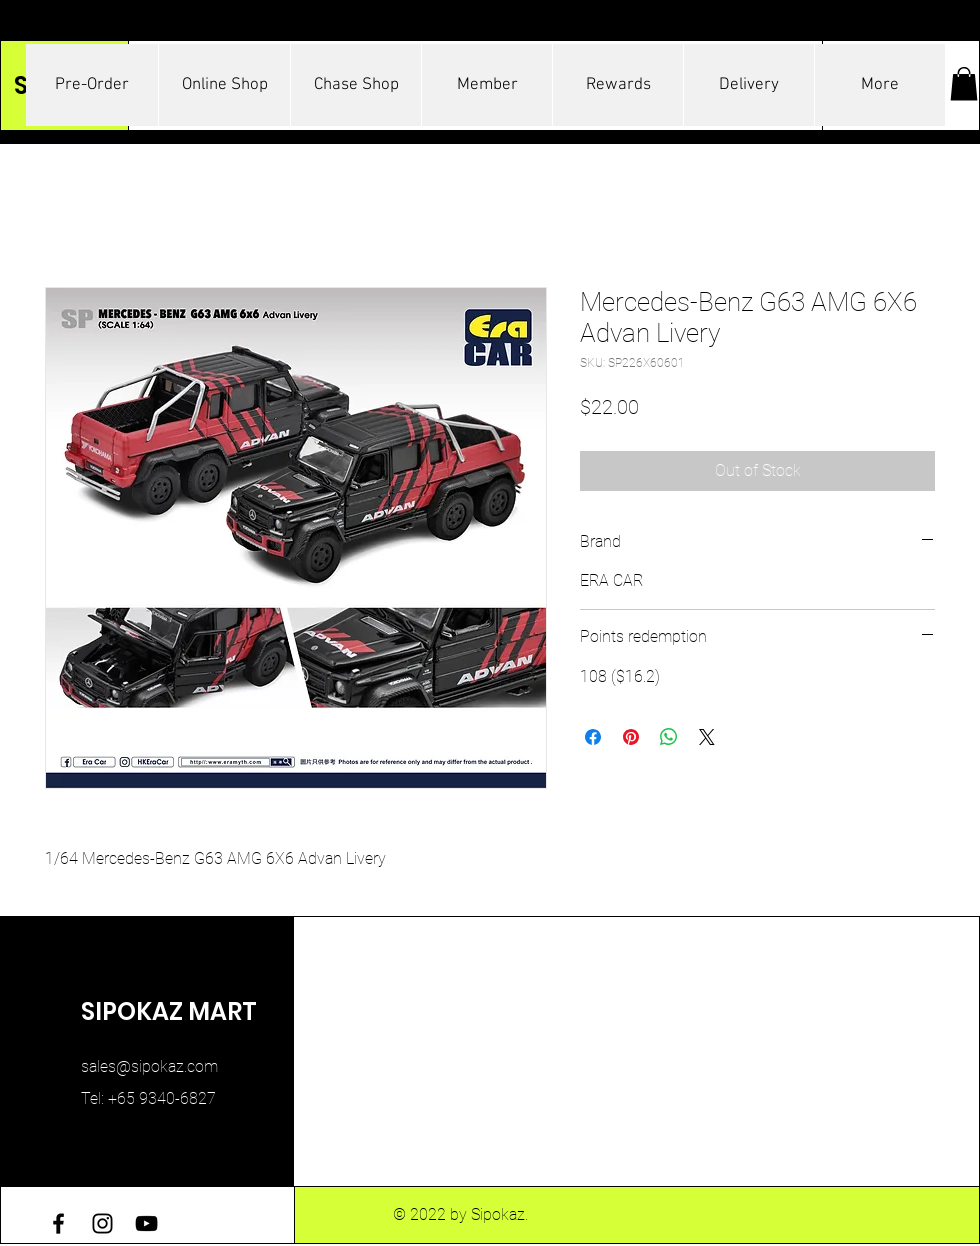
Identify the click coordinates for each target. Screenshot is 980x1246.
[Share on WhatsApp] (669, 737)
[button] (964, 83)
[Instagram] (102, 1223)
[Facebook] (58, 1223)
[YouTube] (146, 1223)
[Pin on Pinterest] (631, 737)
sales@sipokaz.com (149, 1066)
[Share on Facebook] (593, 737)
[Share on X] (707, 737)
